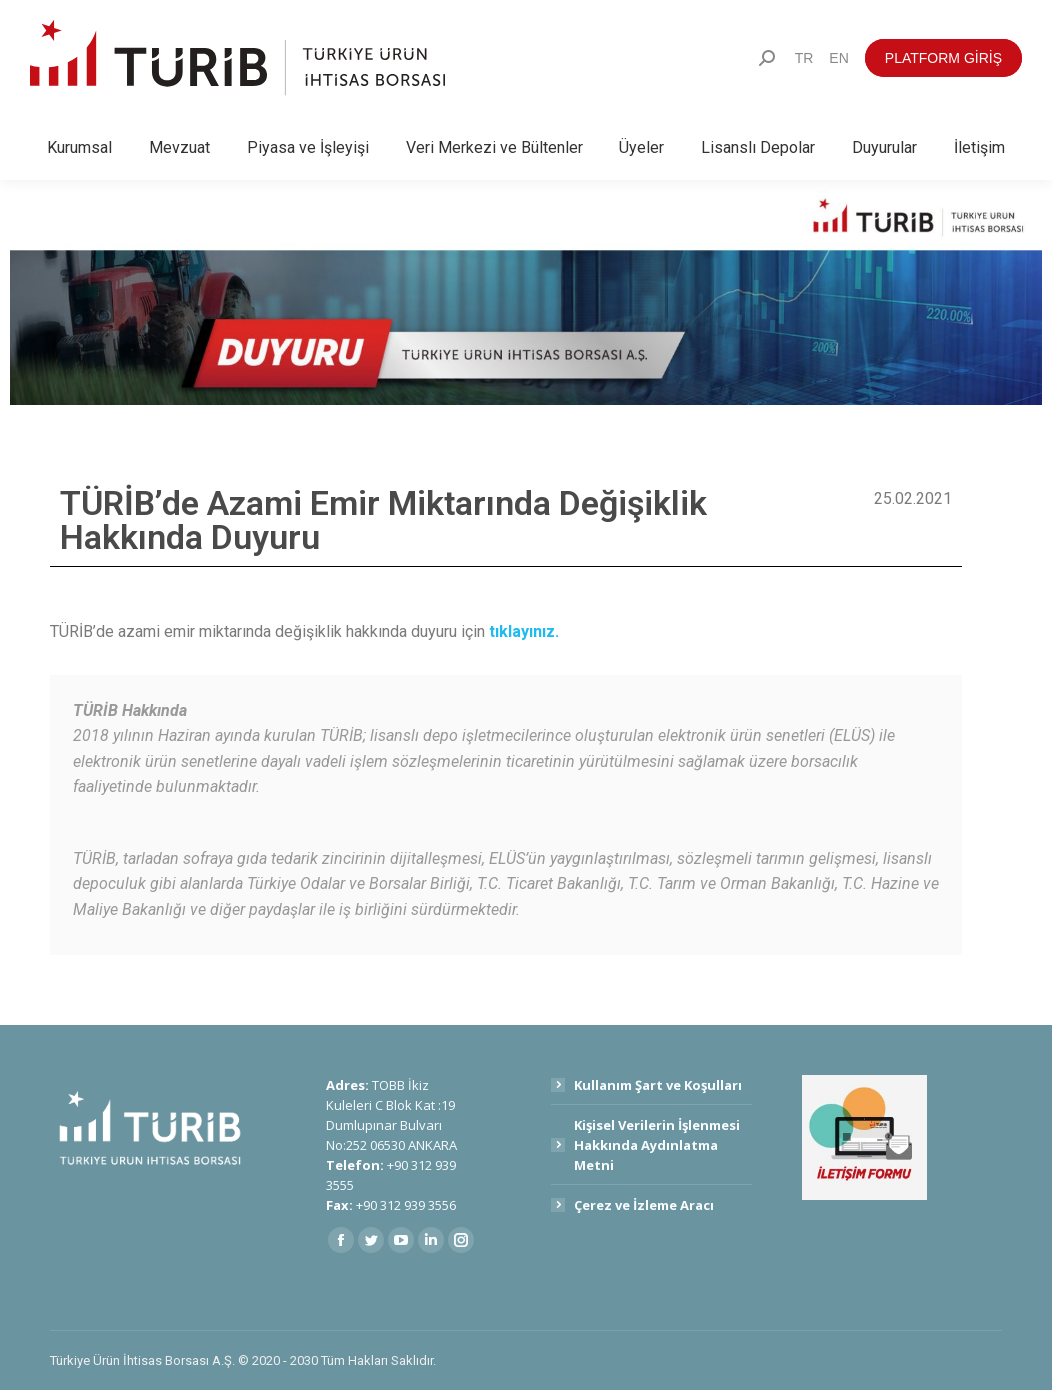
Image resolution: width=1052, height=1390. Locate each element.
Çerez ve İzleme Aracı (644, 1205)
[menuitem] (804, 58)
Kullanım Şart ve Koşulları (658, 1085)
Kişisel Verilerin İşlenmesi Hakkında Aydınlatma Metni (657, 1145)
